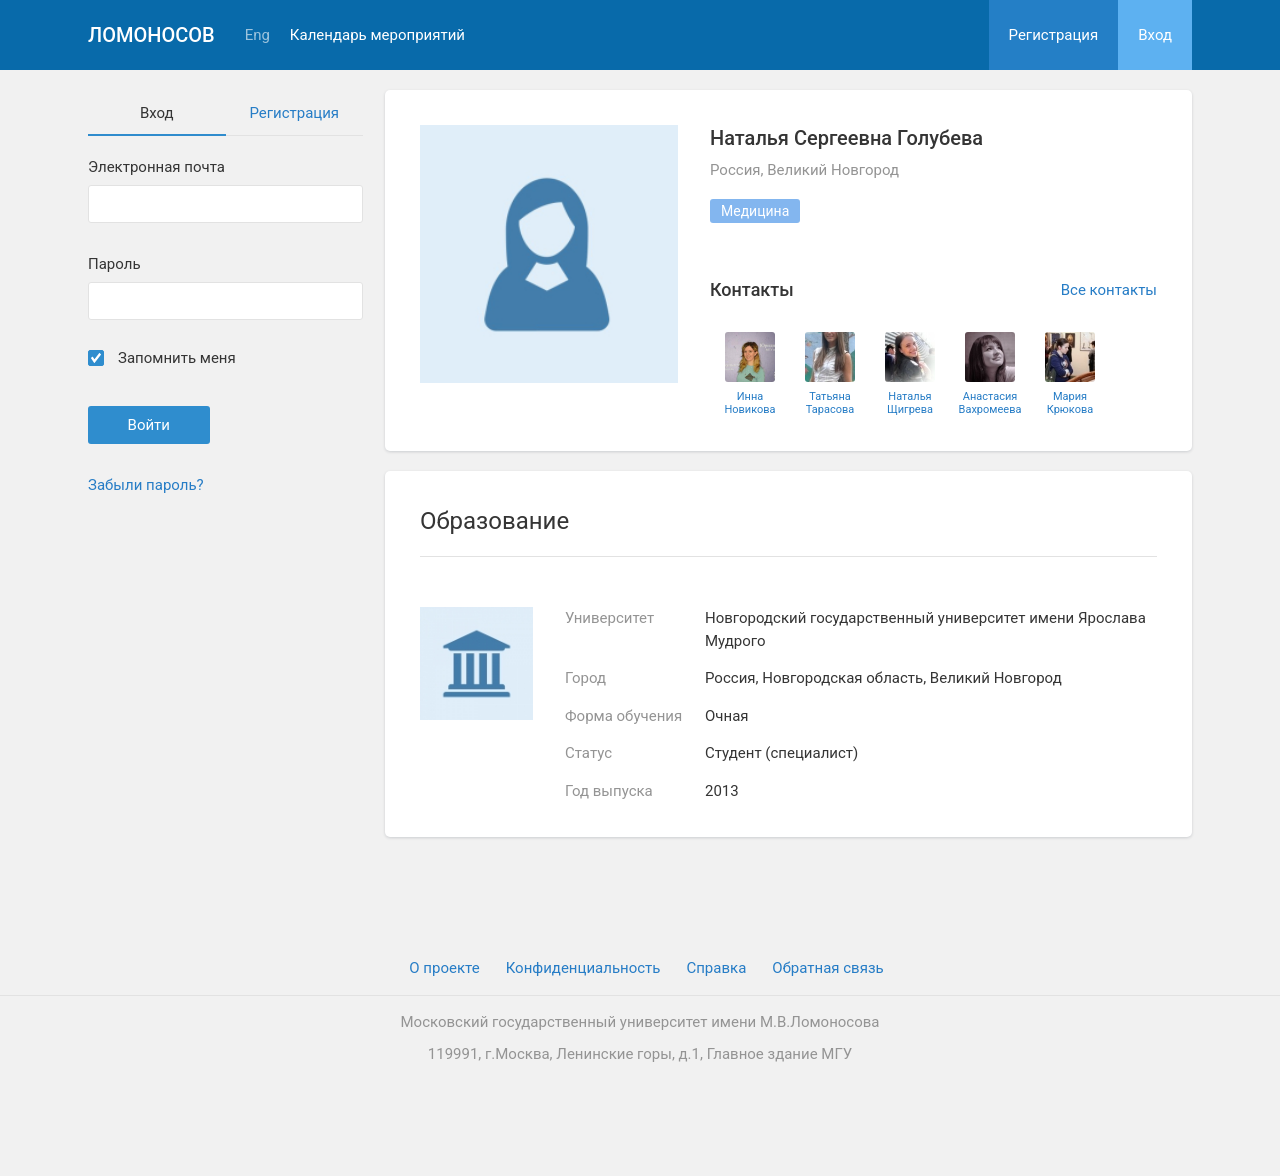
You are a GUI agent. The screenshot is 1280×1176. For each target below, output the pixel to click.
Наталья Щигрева (910, 403)
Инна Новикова (749, 403)
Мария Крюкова (1070, 403)
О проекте (444, 968)
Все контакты (1109, 290)
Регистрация (1054, 35)
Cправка (716, 968)
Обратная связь (827, 968)
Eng (257, 35)
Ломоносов (151, 35)
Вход (1155, 35)
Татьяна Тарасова (830, 403)
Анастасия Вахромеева (990, 403)
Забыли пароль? (146, 485)
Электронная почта (156, 167)
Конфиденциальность (583, 968)
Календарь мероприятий (377, 35)
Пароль (114, 264)
